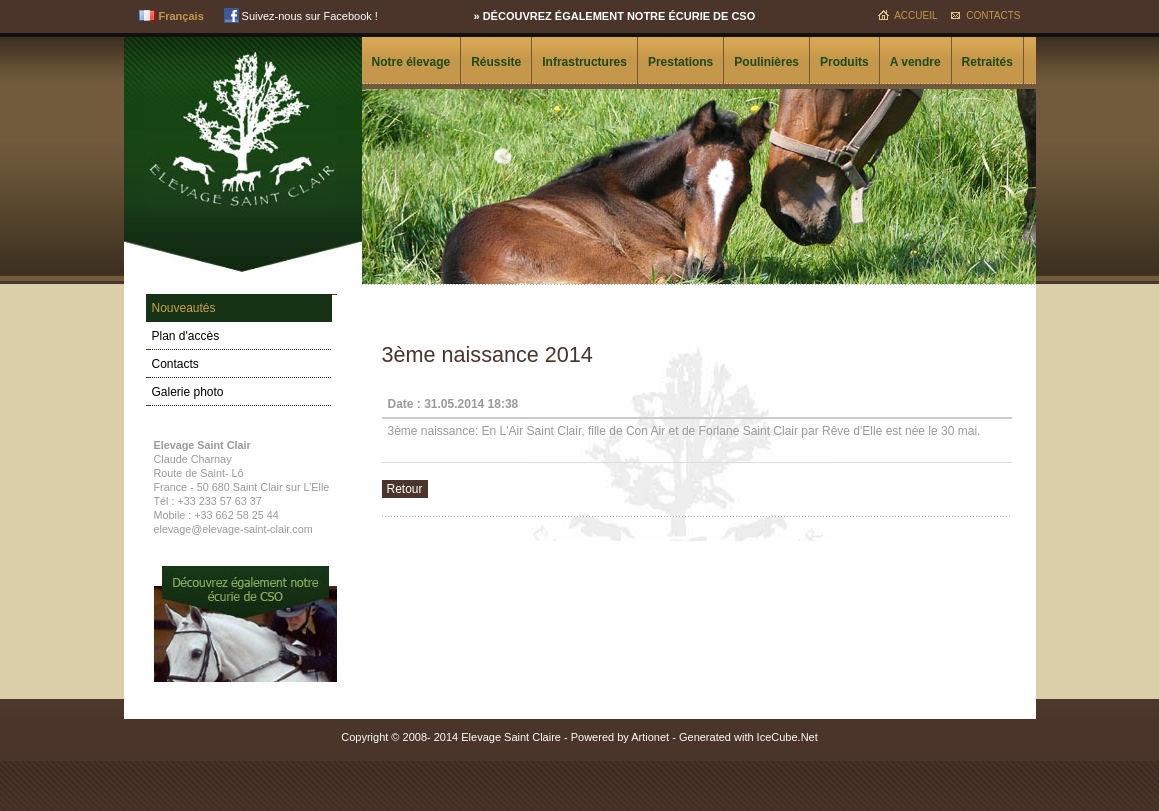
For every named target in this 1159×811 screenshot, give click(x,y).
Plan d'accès (186, 336)
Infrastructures (584, 62)
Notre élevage (411, 62)
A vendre (915, 62)
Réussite (496, 62)
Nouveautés (184, 308)
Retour (405, 489)
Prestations (680, 62)
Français (181, 16)
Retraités (987, 62)
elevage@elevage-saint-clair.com (233, 529)
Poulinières (766, 62)
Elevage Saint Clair (243, 127)
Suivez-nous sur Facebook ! (301, 16)
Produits (844, 62)
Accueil (915, 15)
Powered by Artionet (620, 737)
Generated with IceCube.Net (748, 737)
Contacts (993, 15)
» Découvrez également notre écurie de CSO (615, 16)
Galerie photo (188, 392)
